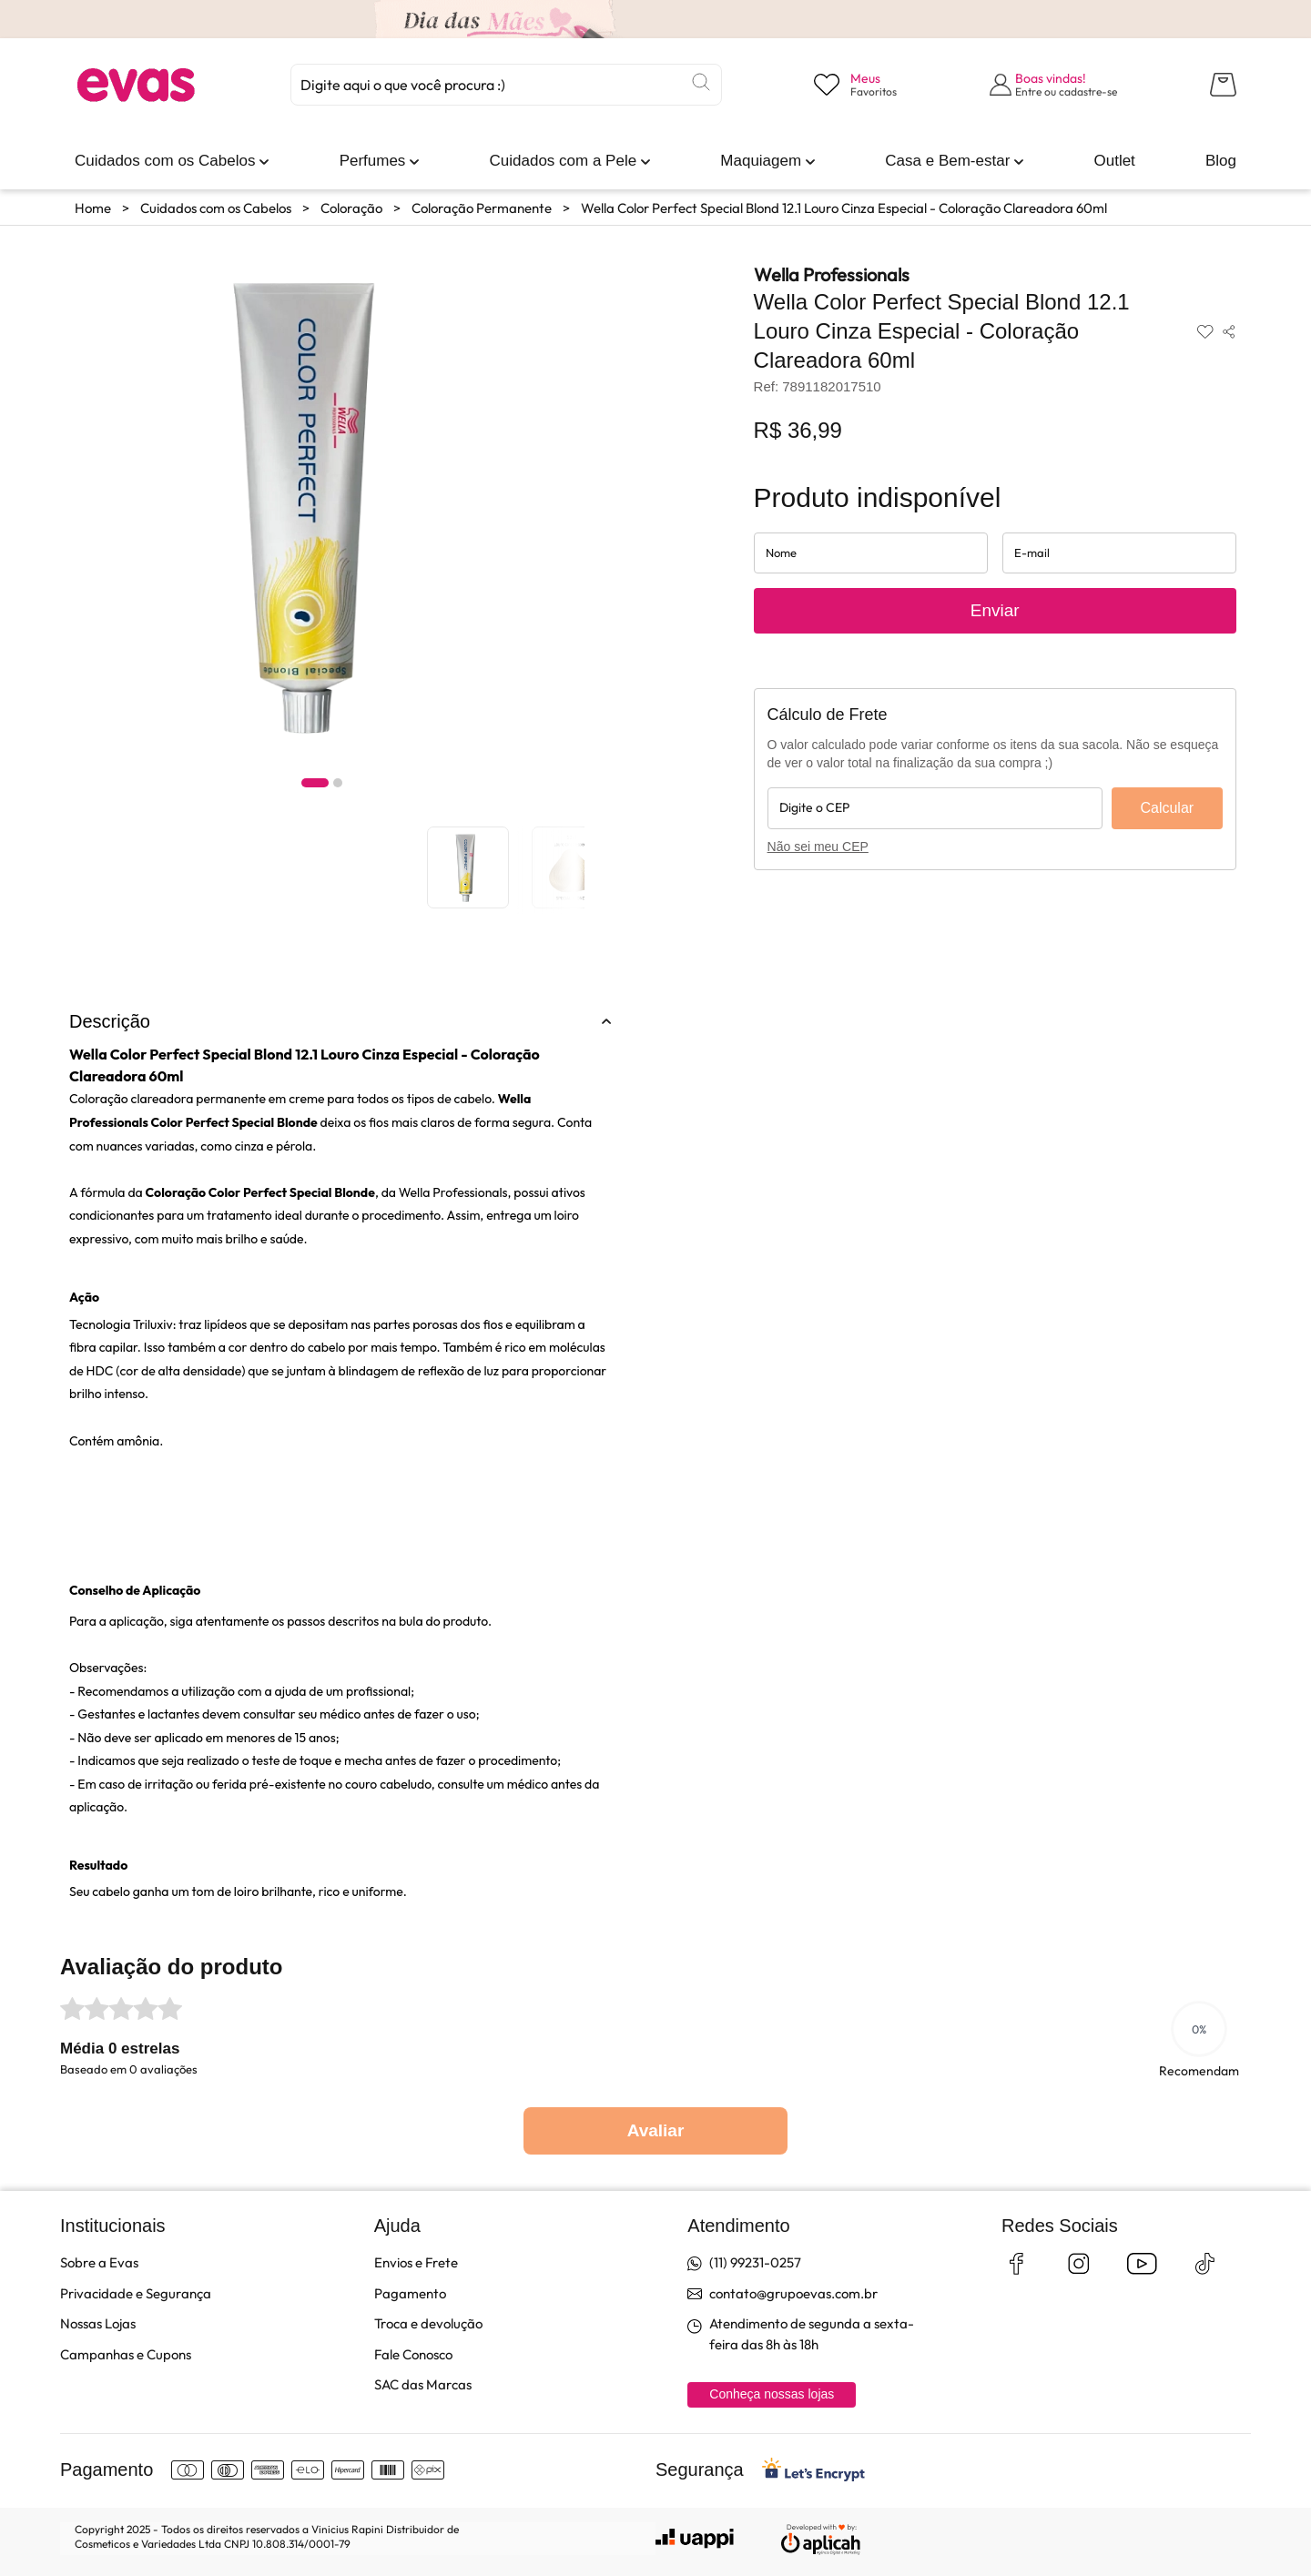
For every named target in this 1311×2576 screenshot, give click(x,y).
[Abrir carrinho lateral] (1223, 84)
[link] (165, 161)
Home (93, 208)
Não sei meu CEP (818, 846)
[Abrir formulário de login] (1054, 84)
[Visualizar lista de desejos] (855, 84)
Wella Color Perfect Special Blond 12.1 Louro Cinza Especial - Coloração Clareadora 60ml (844, 208)
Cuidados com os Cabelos (215, 208)
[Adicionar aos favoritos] (1205, 331)
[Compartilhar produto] (1228, 331)
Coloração (351, 208)
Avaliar (656, 2130)
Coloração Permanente (482, 208)
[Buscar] (701, 82)
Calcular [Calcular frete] (1167, 808)
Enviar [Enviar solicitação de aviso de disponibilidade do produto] (995, 610)
